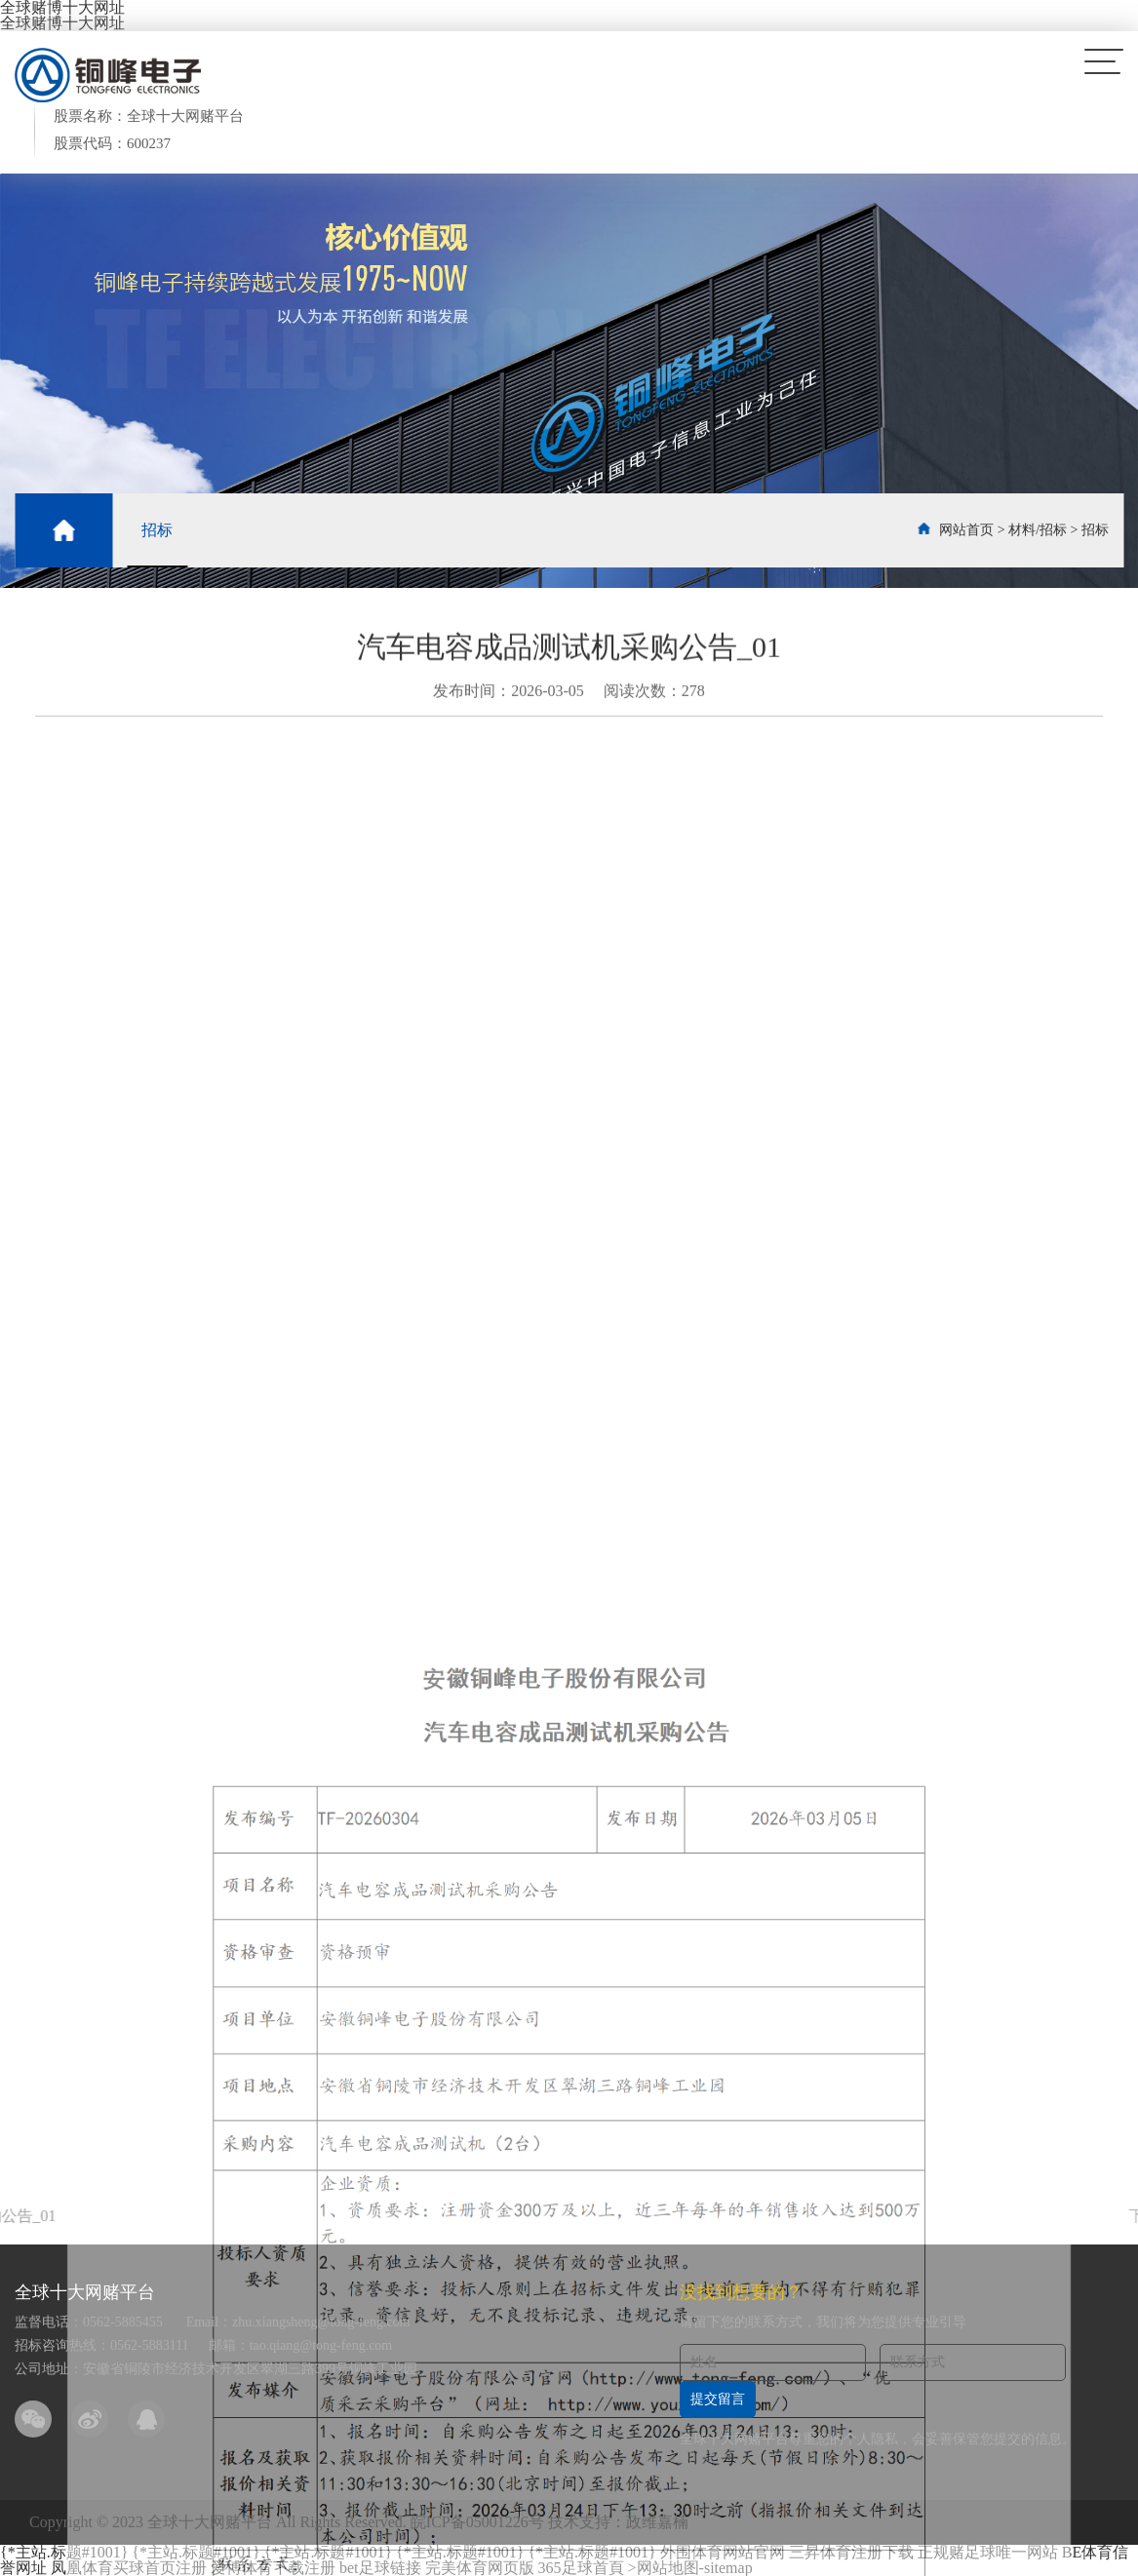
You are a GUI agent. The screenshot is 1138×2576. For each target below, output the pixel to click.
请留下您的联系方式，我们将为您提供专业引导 (823, 2322)
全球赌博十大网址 (62, 23)
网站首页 (966, 530)
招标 (157, 530)
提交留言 (717, 2399)
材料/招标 (1037, 530)
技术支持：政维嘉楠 (618, 2522)
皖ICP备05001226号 (477, 2522)
